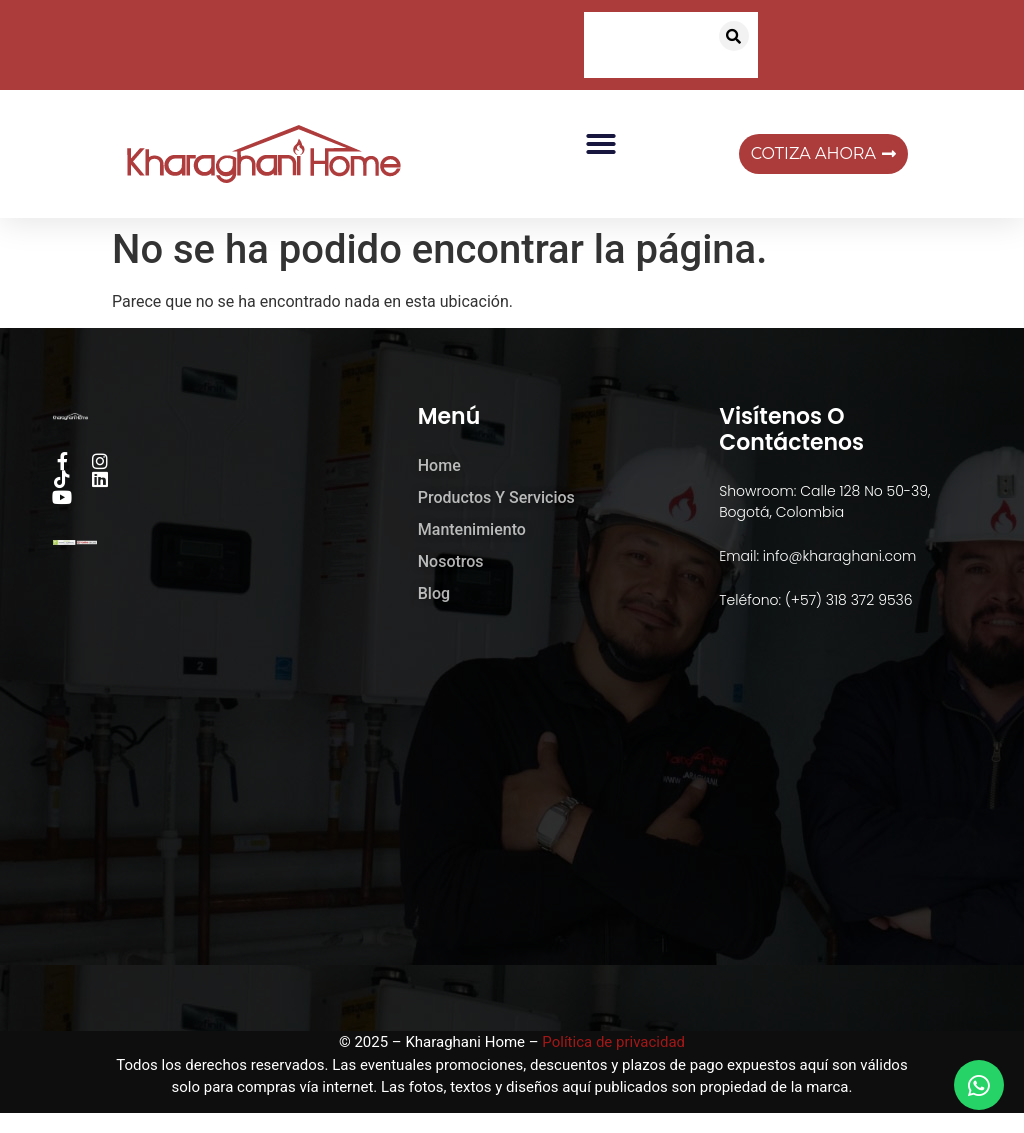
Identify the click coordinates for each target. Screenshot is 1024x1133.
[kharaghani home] (512, 833)
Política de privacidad (613, 1042)
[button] (734, 36)
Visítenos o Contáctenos (791, 429)
